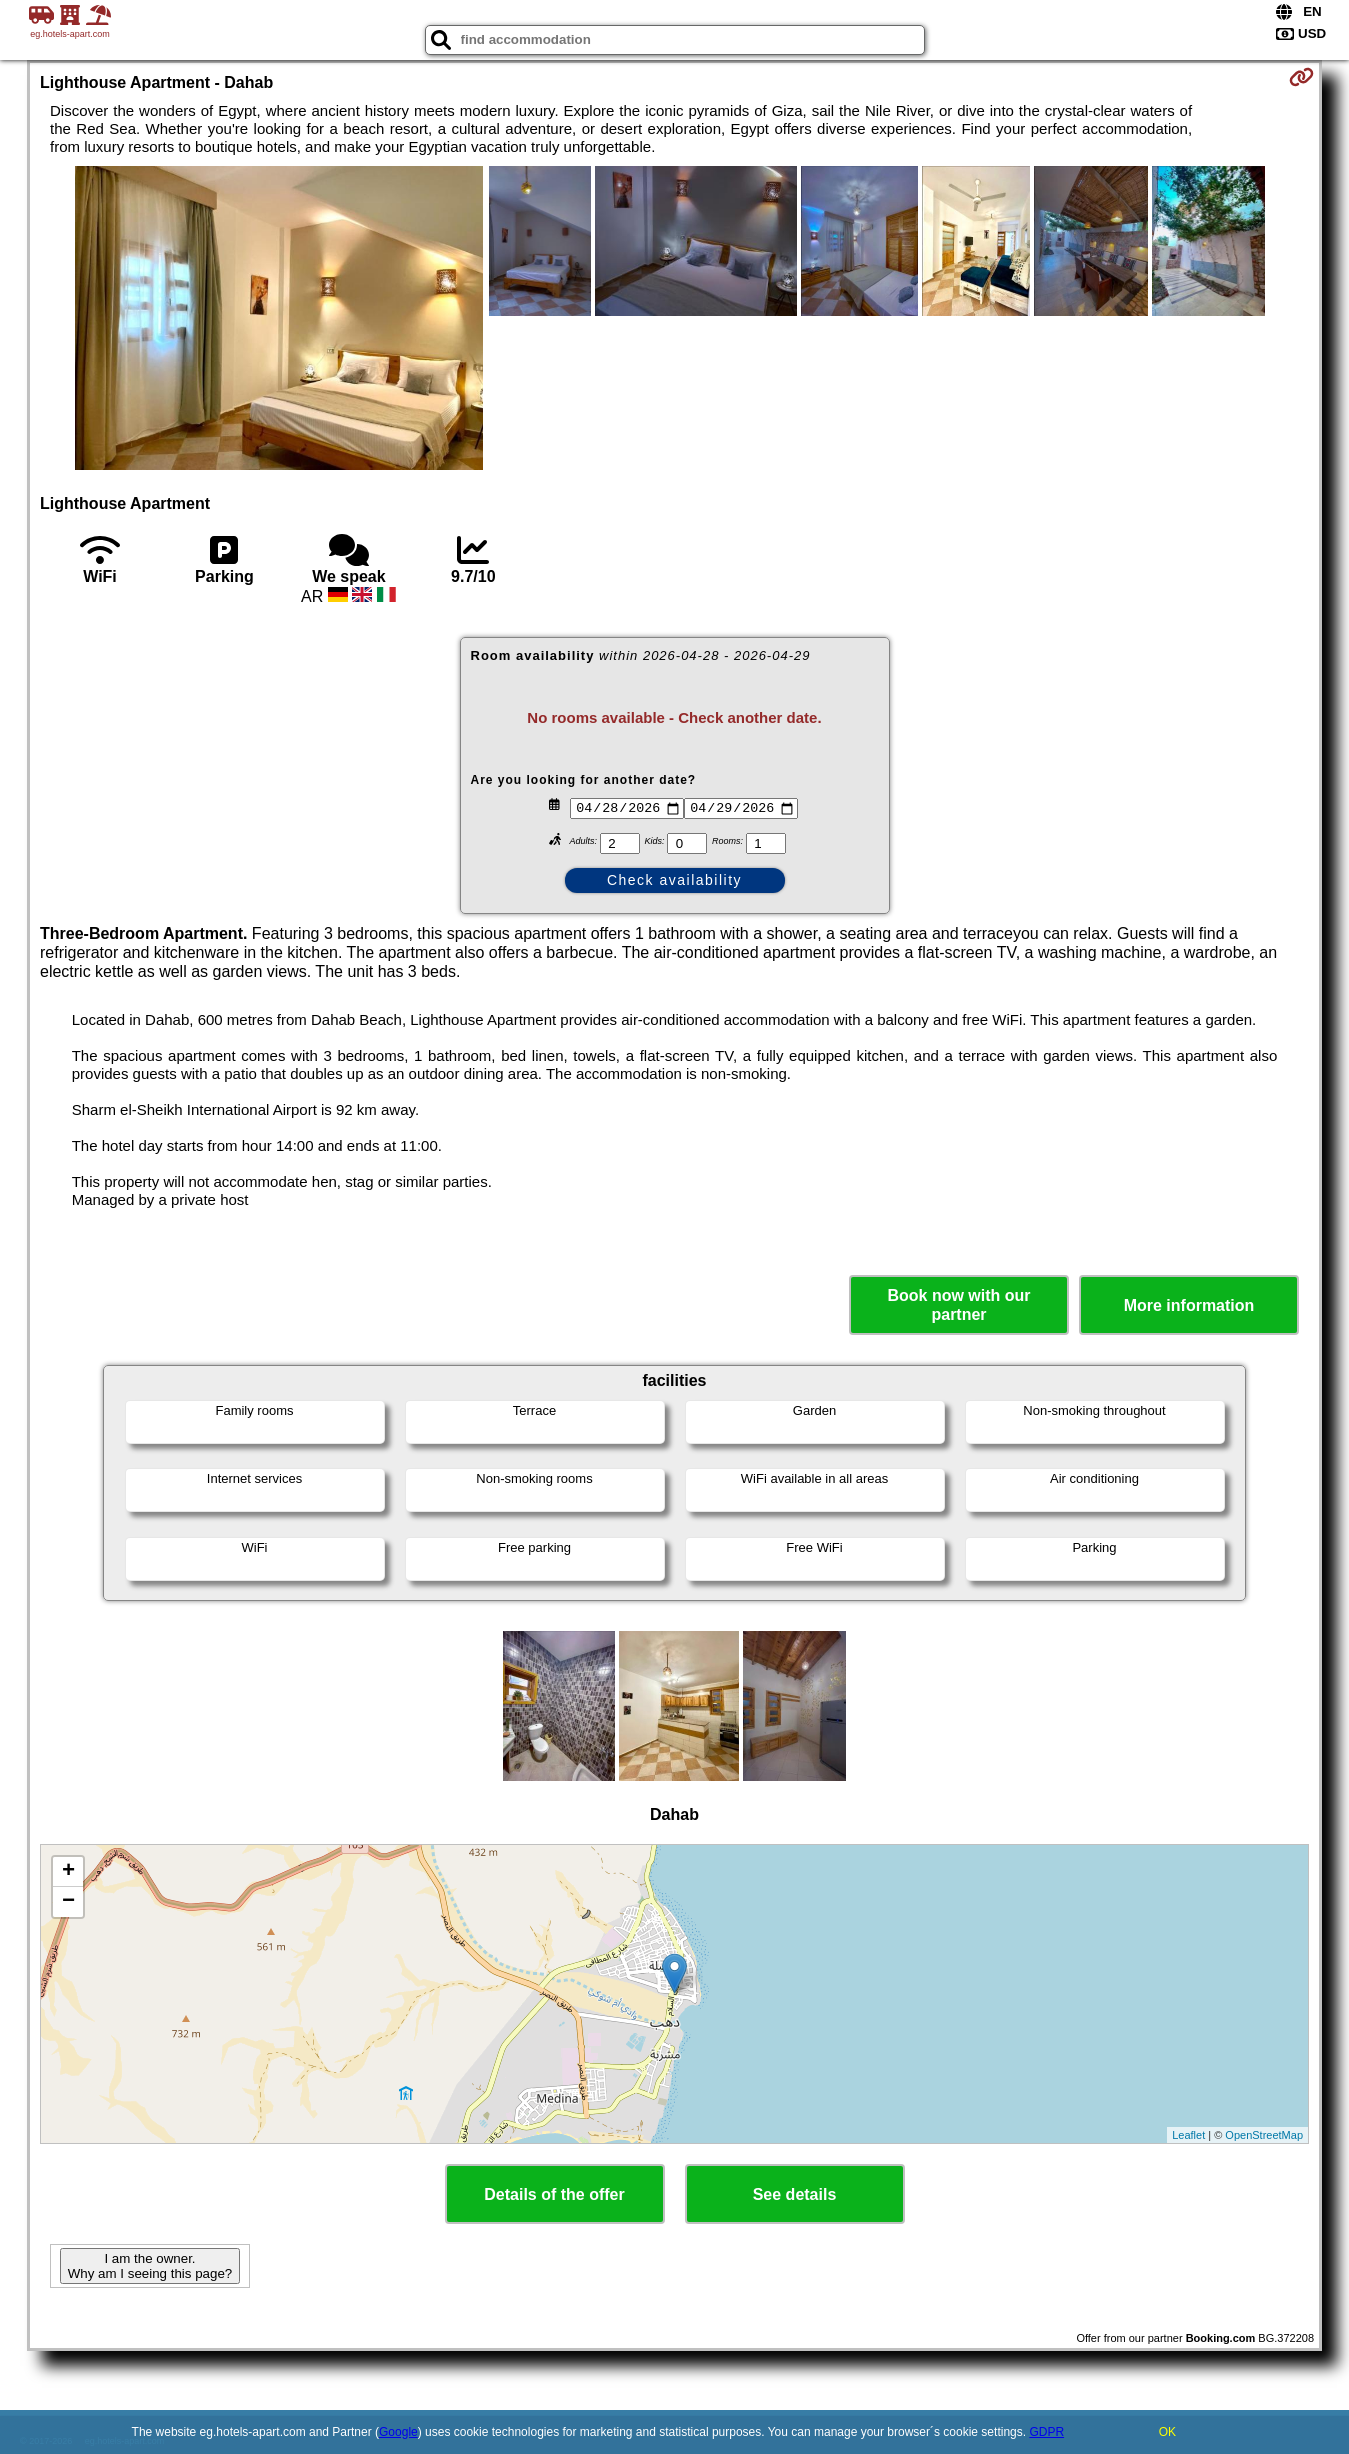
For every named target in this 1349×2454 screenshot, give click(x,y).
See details (795, 2194)
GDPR (1046, 2432)
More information (1189, 1305)
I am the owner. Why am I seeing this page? (150, 2266)
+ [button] (68, 1872)
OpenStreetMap (1264, 2135)
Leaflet (1188, 2135)
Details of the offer (554, 2194)
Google (398, 2432)
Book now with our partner (958, 1305)
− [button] (68, 1902)
